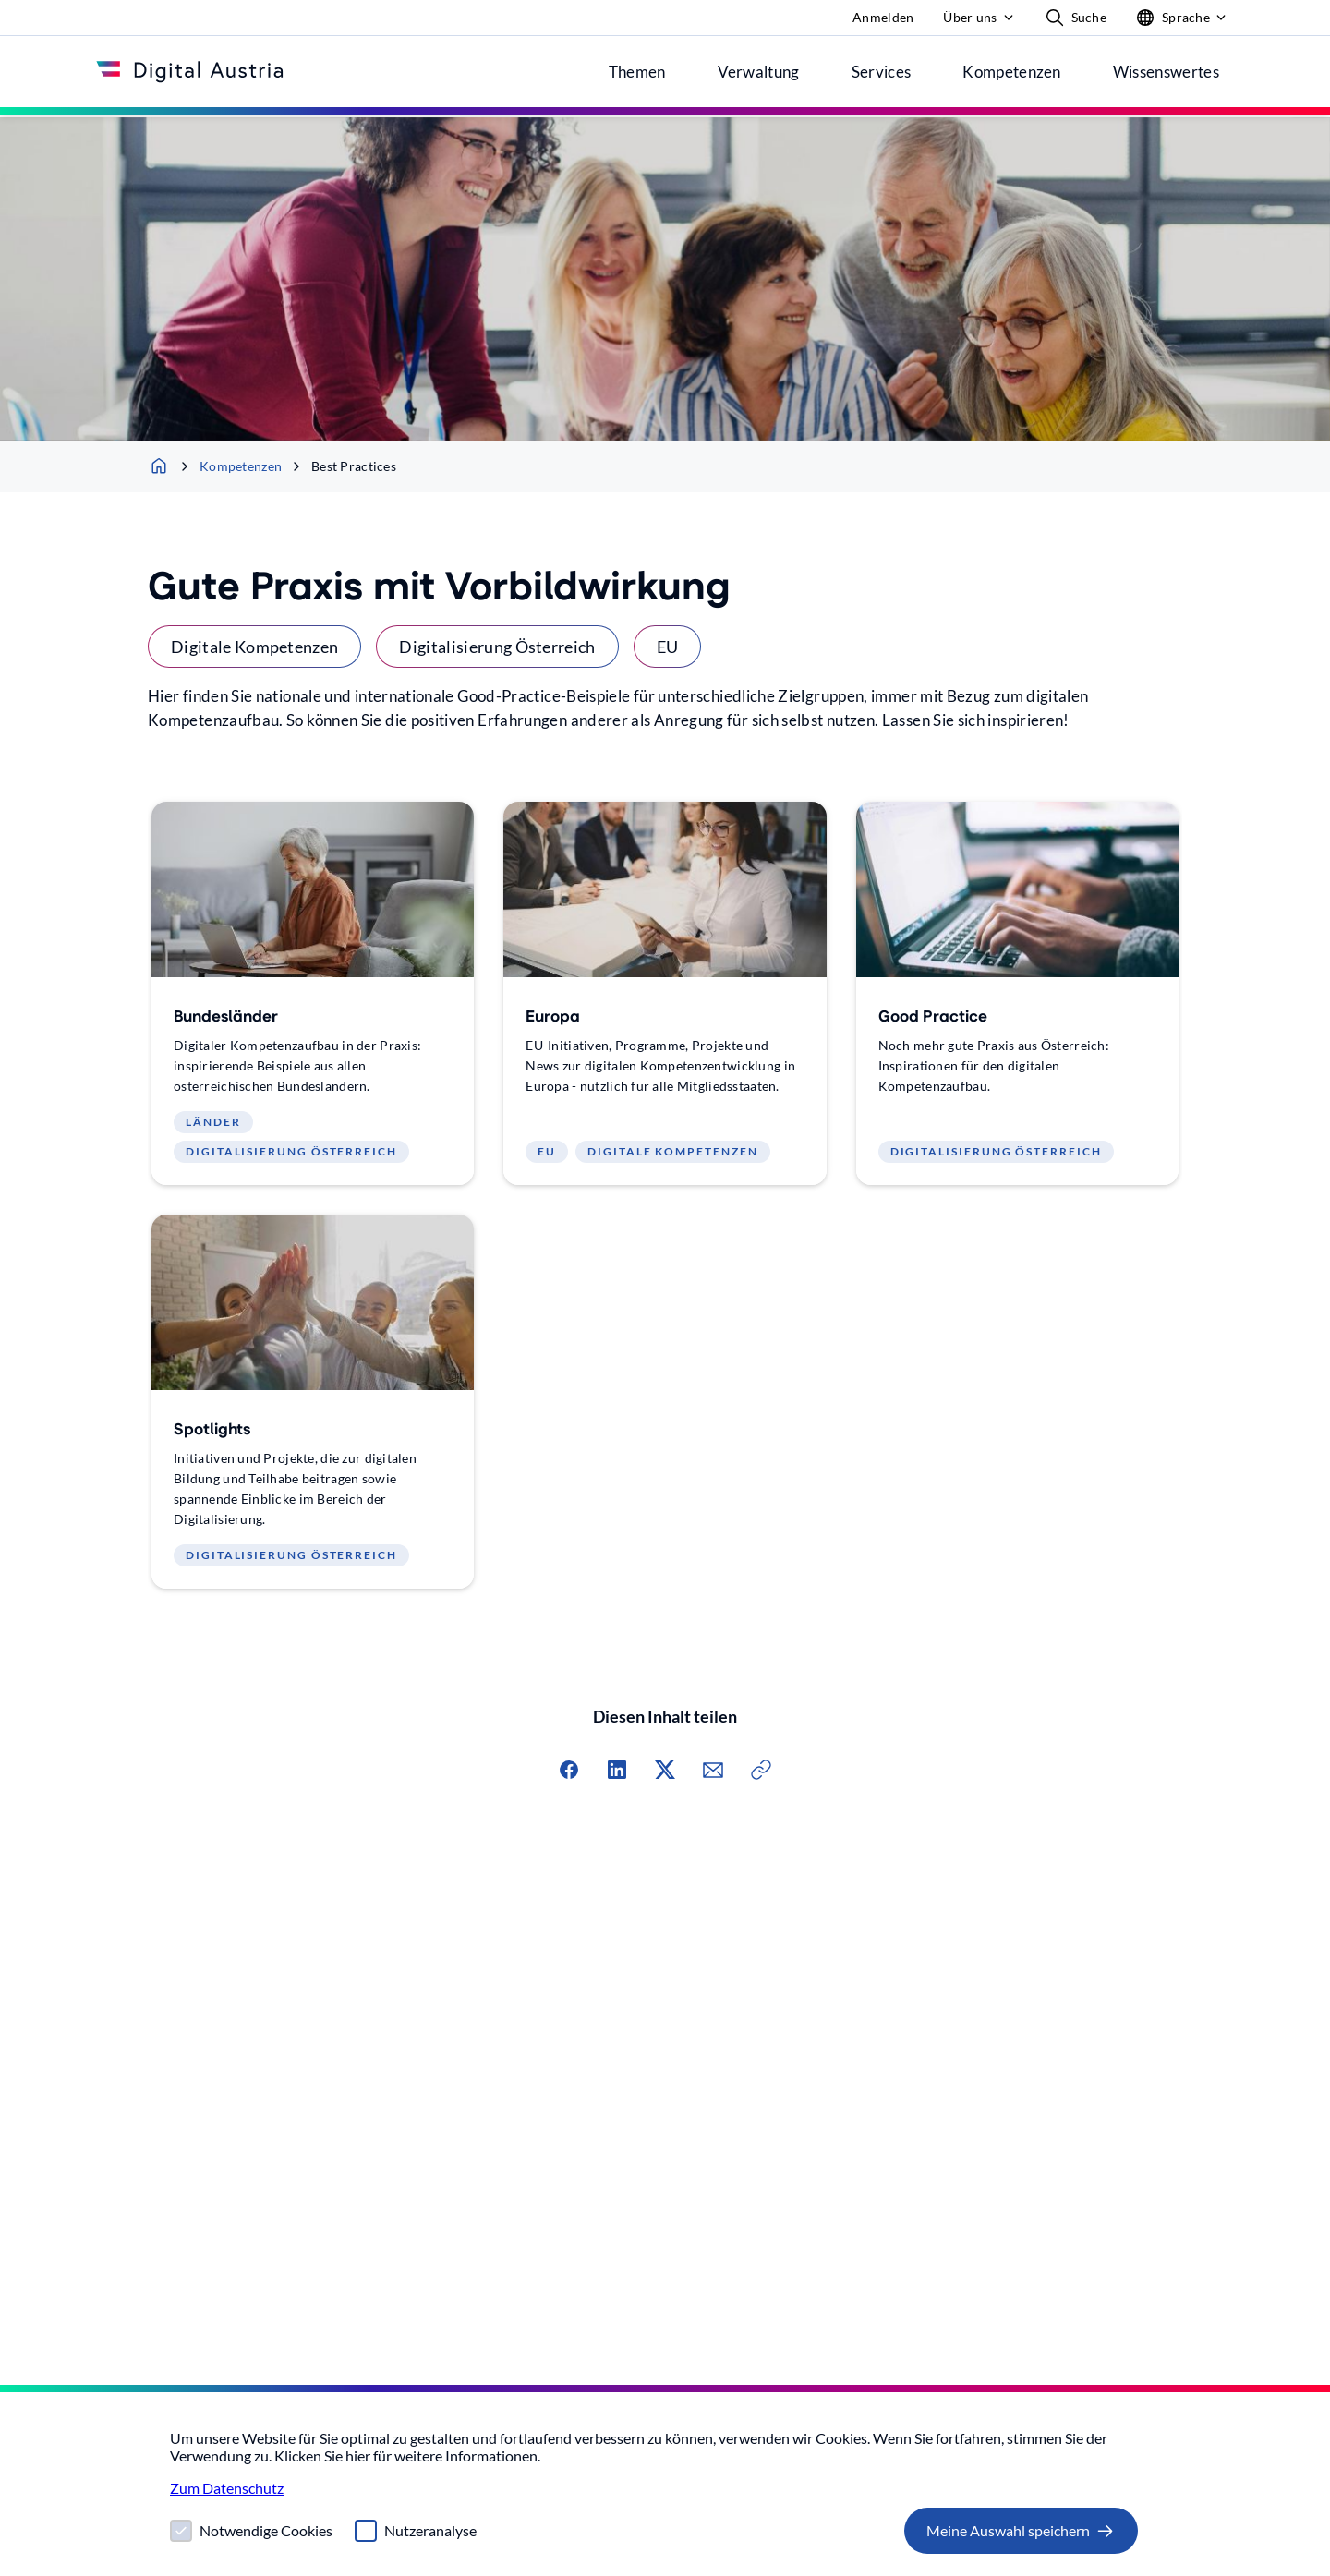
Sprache (1172, 20)
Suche (1076, 17)
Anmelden (882, 17)
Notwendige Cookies (266, 2530)
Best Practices (342, 466)
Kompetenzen (229, 466)
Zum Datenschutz (227, 2488)
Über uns (970, 17)
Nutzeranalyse (430, 2530)
